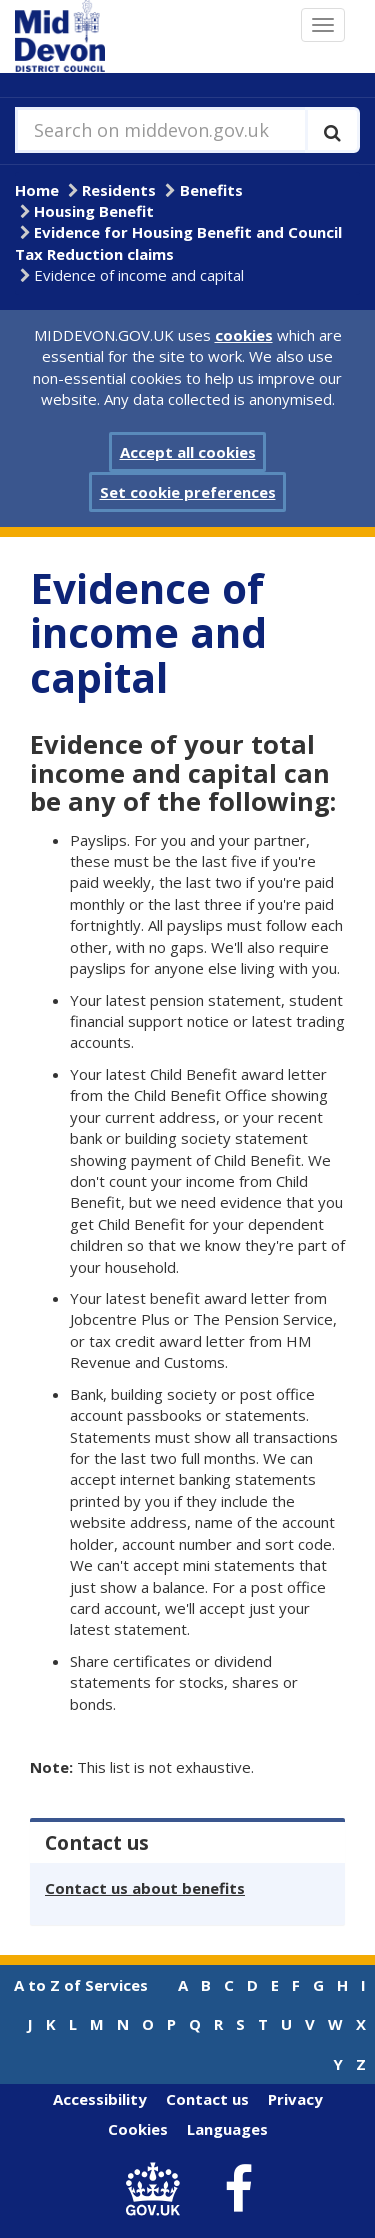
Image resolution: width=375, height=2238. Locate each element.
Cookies (138, 2129)
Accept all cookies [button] (188, 452)
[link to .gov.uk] (157, 2189)
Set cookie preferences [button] (188, 492)
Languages (227, 2129)
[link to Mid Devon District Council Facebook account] (238, 2190)
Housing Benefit (94, 211)
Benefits (211, 190)
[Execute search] (332, 130)
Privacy (295, 2099)
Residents (119, 190)
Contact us (207, 2099)
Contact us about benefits (145, 1888)
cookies (244, 335)
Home (37, 190)
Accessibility (100, 2099)
